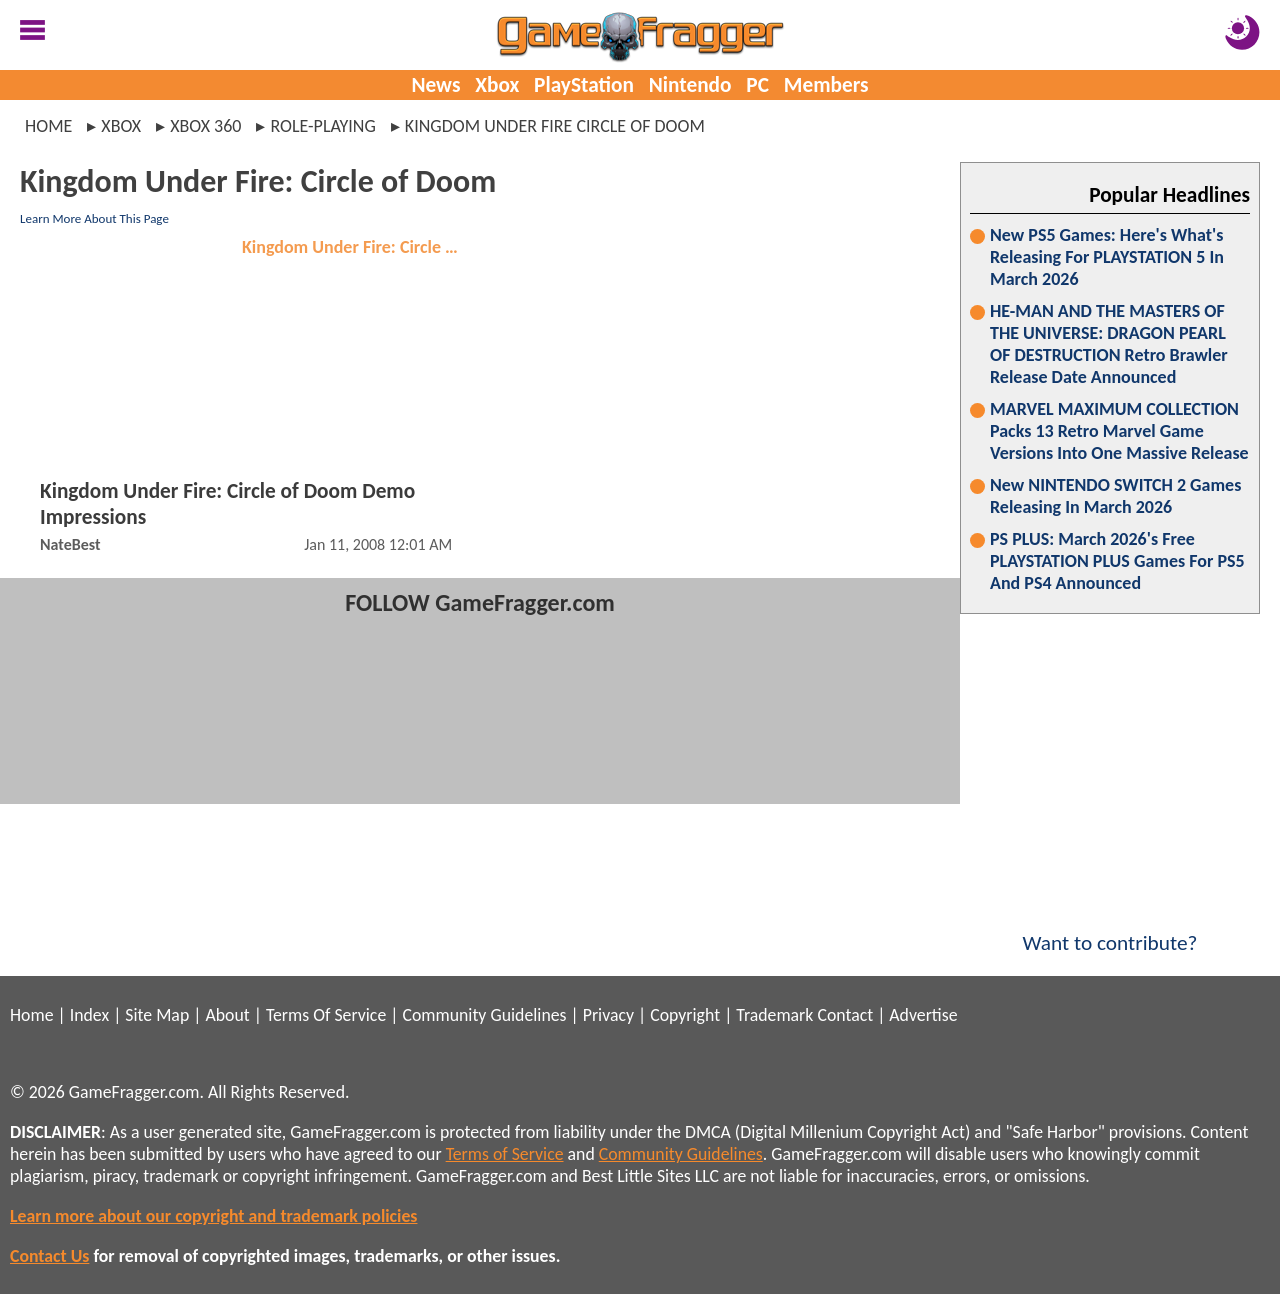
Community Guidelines (484, 1015)
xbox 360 (205, 126)
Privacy (608, 1015)
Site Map (157, 1015)
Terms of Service (505, 1154)
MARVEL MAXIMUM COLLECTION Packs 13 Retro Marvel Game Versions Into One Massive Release (1119, 431)
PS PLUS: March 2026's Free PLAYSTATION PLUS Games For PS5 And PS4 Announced (1117, 561)
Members (826, 85)
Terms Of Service (326, 1015)
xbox (121, 126)
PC (757, 85)
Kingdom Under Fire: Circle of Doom (357, 247)
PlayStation (584, 85)
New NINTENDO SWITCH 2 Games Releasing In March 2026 (1115, 496)
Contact (845, 1015)
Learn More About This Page (94, 218)
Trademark (774, 1015)
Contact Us (49, 1256)
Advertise (923, 1015)
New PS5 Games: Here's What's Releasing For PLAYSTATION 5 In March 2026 (1107, 257)
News (435, 85)
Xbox (497, 85)
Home (48, 126)
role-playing (322, 126)
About (227, 1015)
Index (89, 1015)
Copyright (685, 1015)
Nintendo (690, 85)
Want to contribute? (1110, 930)
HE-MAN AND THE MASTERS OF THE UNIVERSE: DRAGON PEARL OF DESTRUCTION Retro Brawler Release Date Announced (1109, 344)
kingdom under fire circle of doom (555, 126)
